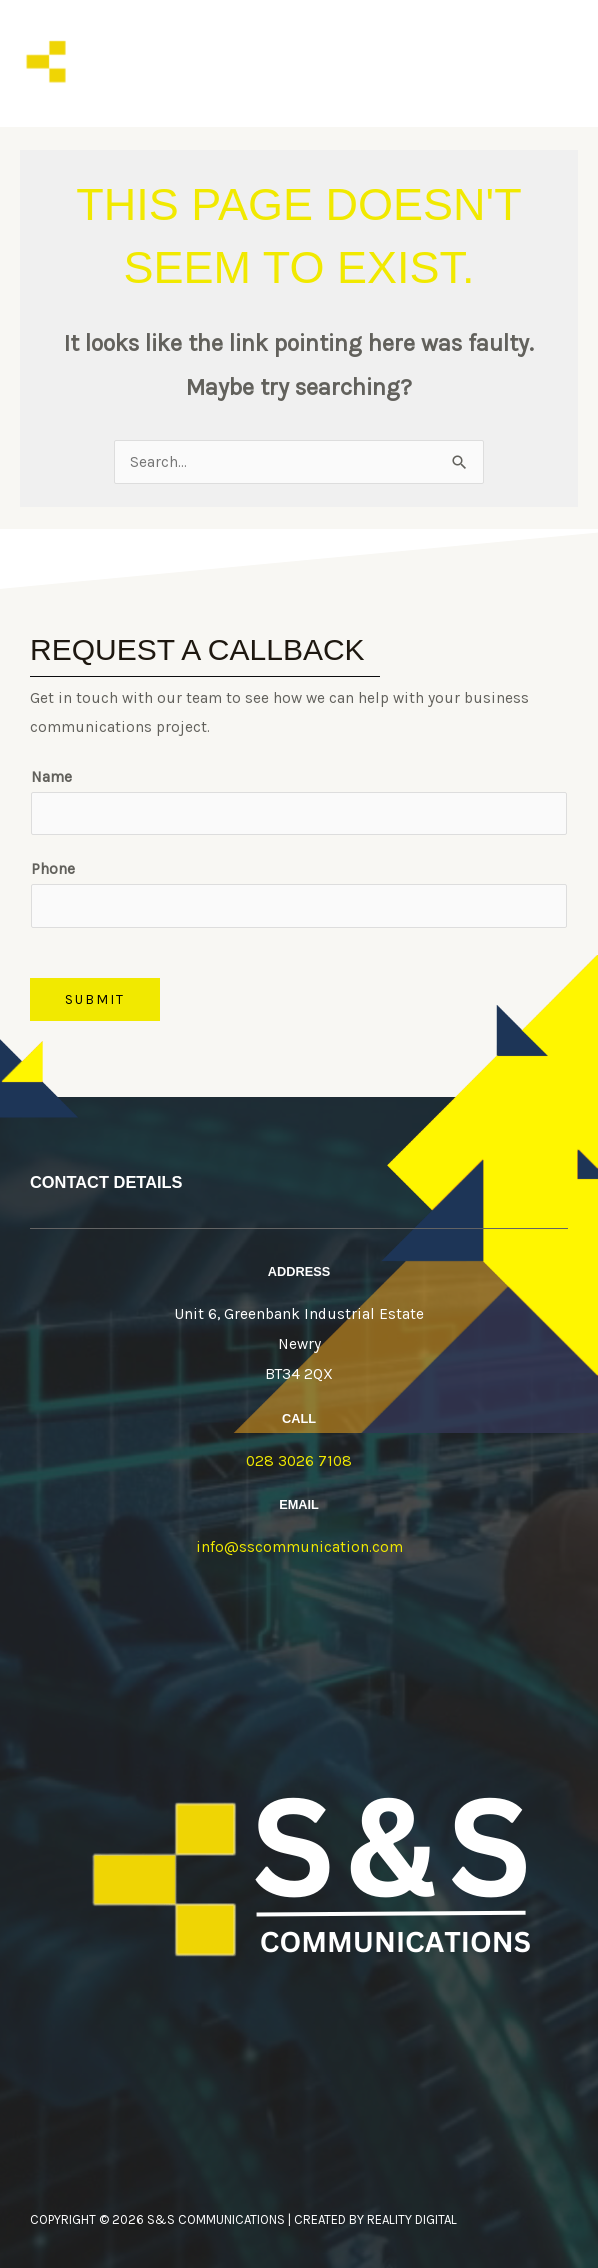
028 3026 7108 (299, 1462)
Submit (95, 999)
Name (51, 778)
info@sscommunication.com (299, 1548)
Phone (53, 870)
